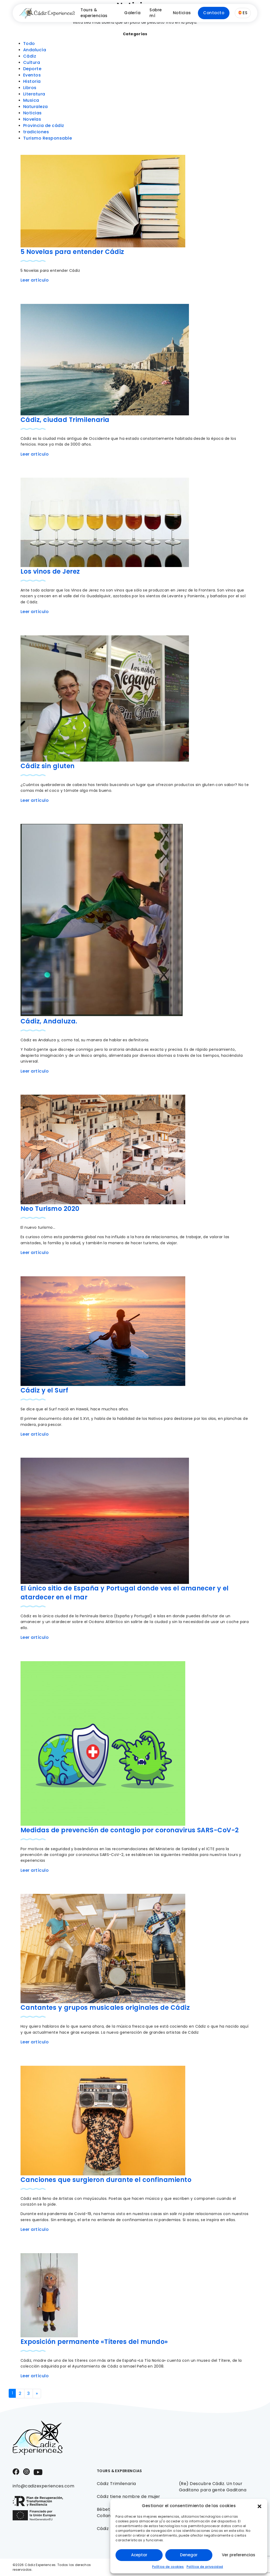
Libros (30, 88)
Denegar (189, 2555)
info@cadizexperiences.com (43, 2486)
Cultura (31, 62)
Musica (31, 100)
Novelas (32, 119)
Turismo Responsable (47, 138)
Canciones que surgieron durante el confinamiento (106, 2179)
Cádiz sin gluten (48, 766)
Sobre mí (155, 12)
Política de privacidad (205, 2566)
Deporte (32, 69)
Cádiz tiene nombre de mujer (128, 2496)
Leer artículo (35, 280)
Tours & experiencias (94, 12)
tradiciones (36, 132)
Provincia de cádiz (43, 126)
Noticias (182, 13)
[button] (259, 2505)
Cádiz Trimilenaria (116, 2484)
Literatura (34, 94)
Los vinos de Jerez (50, 571)
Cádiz (29, 56)
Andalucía (34, 50)
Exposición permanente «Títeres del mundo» (94, 2341)
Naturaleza (35, 107)
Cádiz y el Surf (44, 1390)
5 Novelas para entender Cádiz (72, 251)
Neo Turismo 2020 (50, 1208)
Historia (32, 81)
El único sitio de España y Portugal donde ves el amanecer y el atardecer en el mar (125, 1592)
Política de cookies (168, 2566)
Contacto (213, 13)
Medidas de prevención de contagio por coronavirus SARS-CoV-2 (130, 1830)
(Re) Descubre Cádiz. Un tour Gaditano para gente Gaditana (212, 2487)
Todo (29, 43)
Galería (132, 13)
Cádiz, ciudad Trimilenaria (65, 419)
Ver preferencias (238, 2555)
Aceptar (139, 2555)
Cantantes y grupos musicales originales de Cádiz (105, 2007)
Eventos (32, 75)
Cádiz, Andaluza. (49, 1021)
